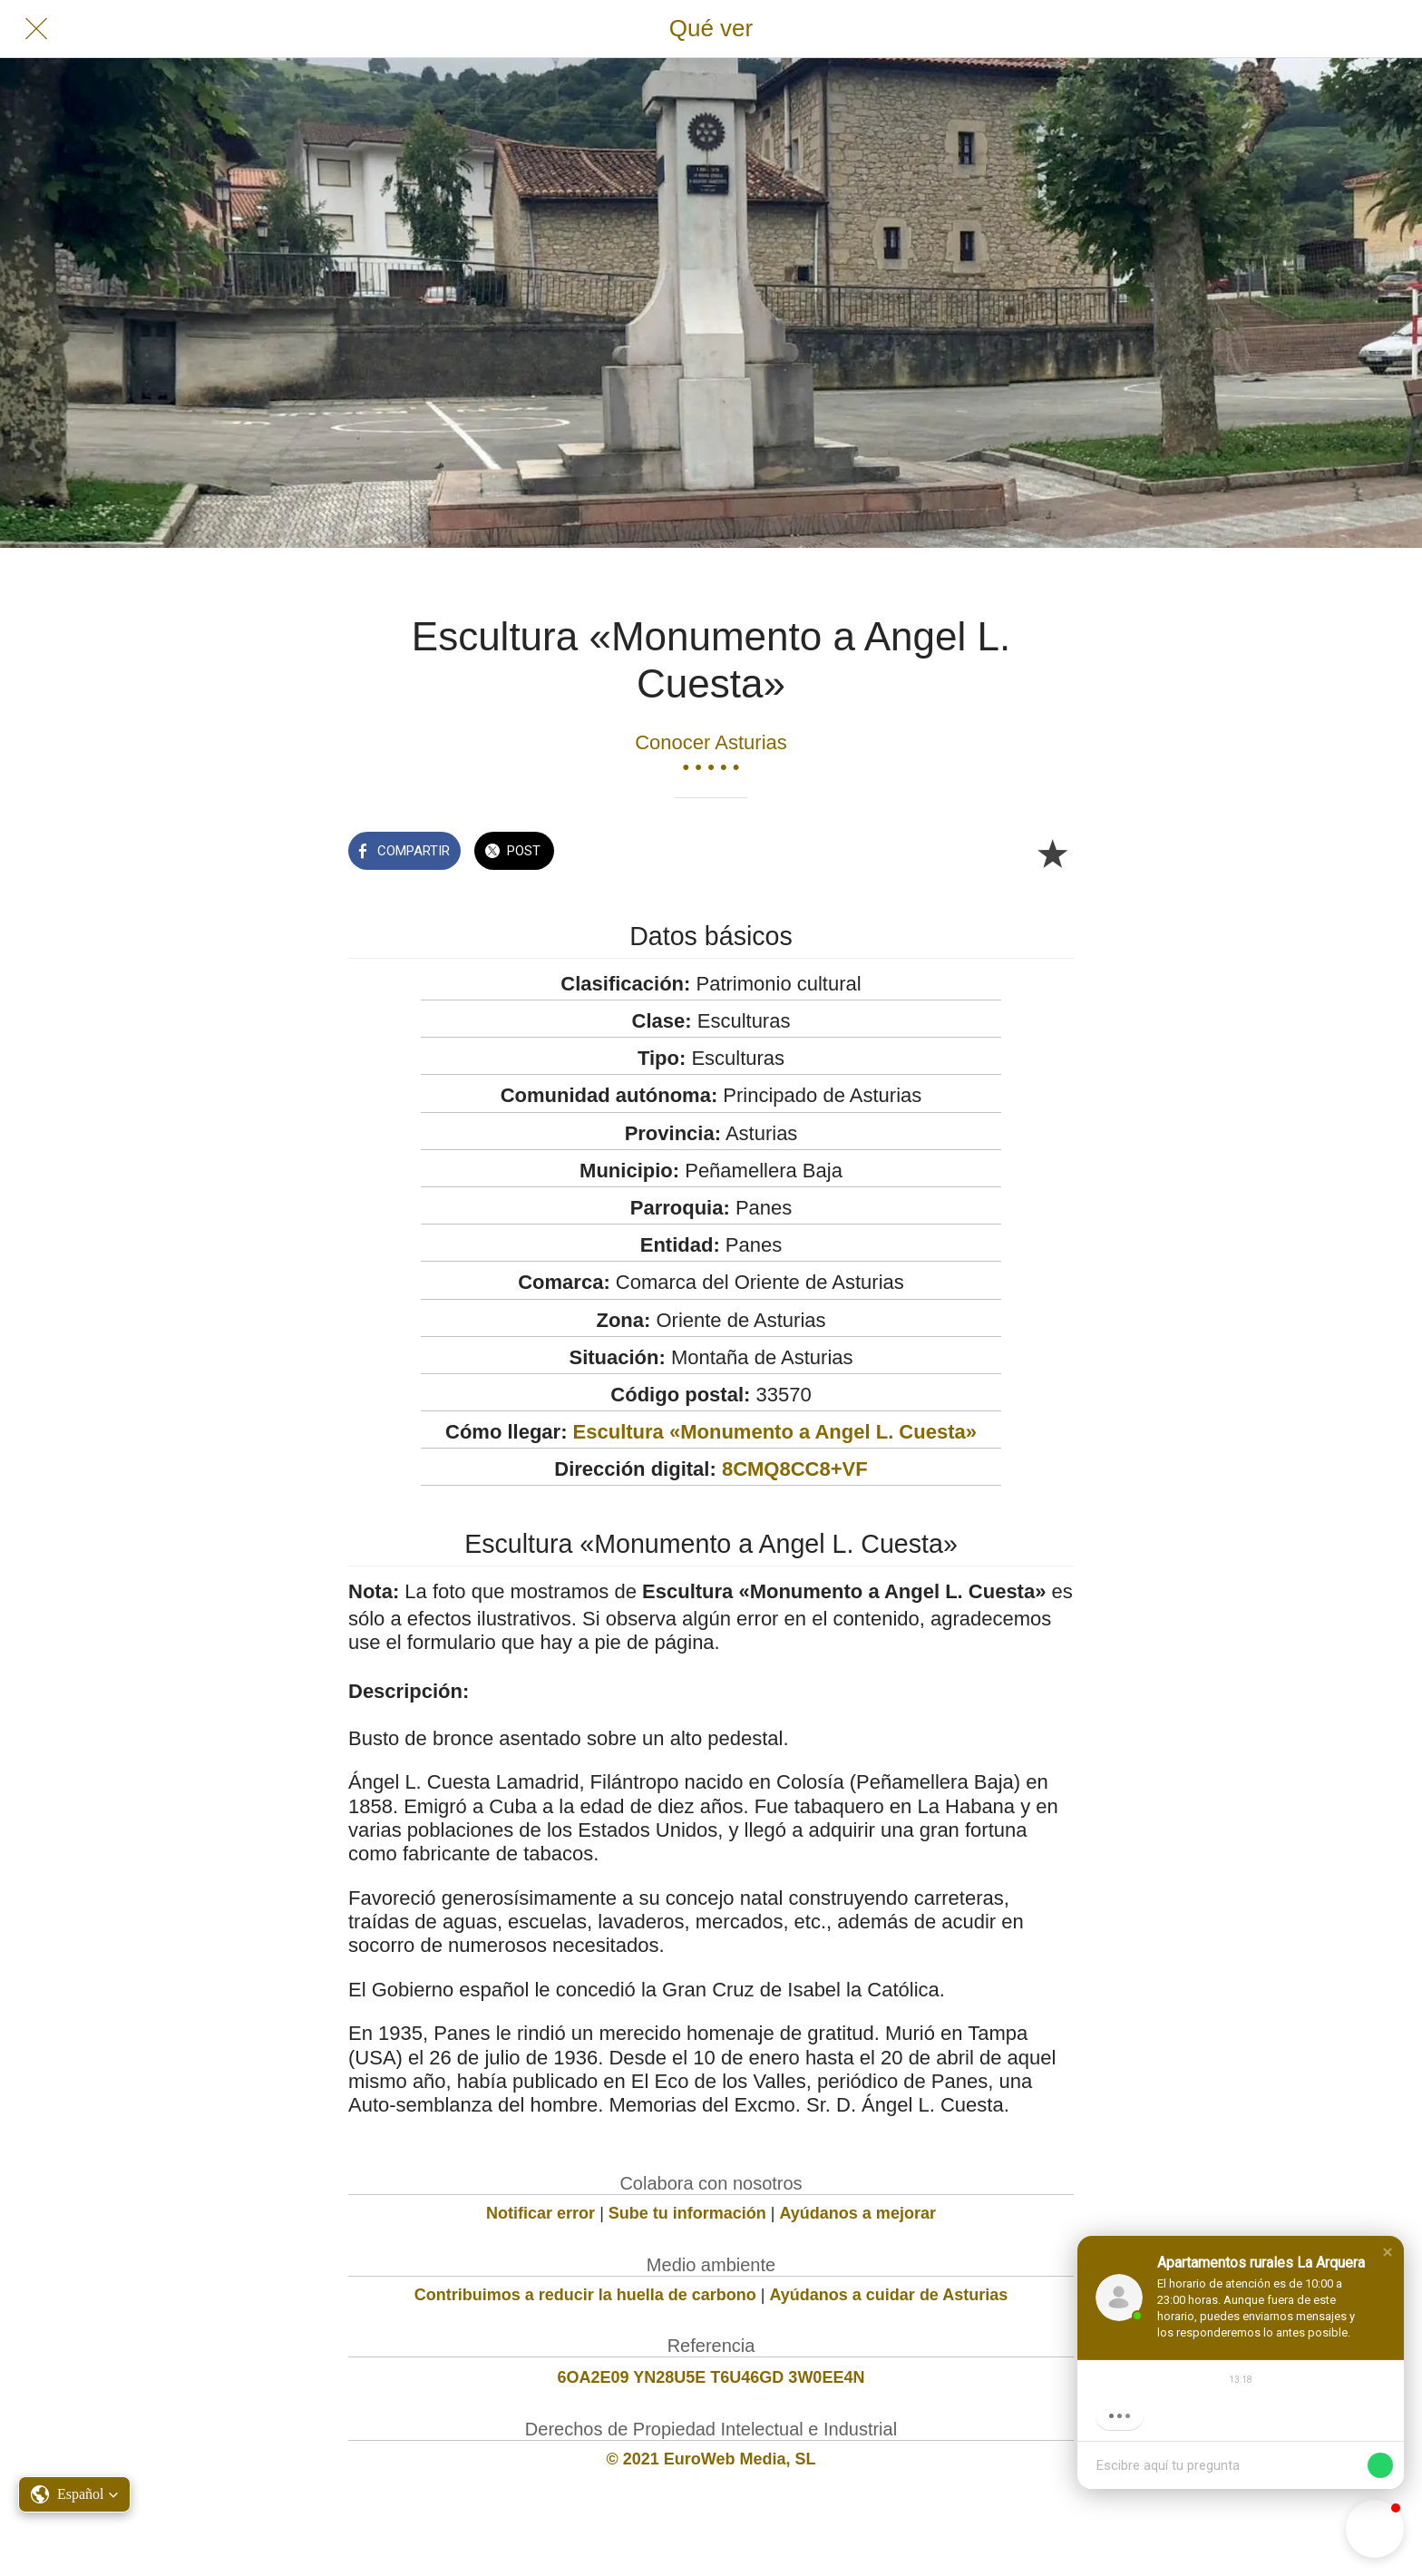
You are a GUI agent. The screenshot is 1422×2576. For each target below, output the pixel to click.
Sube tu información (687, 2213)
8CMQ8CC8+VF (795, 1469)
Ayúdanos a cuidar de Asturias (889, 2295)
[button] (1387, 2252)
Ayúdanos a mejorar (858, 2213)
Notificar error (540, 2213)
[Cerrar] (36, 29)
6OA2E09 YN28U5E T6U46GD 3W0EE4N (711, 2377)
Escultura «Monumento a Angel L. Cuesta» (775, 1431)
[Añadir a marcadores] (1052, 852)
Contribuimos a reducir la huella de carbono (585, 2295)
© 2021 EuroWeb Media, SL (711, 2459)
